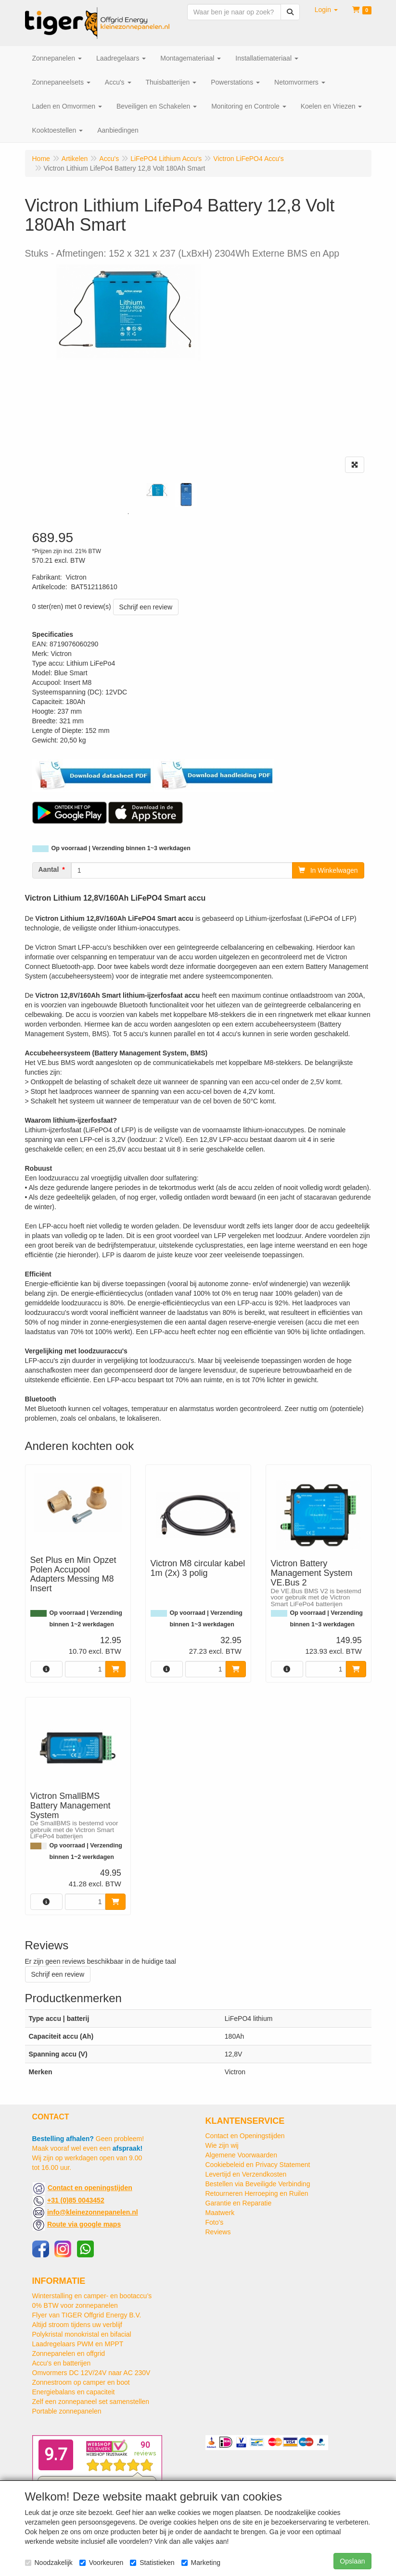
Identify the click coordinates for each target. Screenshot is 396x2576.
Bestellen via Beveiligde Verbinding (257, 2184)
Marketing (200, 2562)
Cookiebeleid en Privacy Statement (257, 2164)
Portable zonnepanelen (67, 2411)
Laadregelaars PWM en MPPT (78, 2344)
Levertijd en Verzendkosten (246, 2174)
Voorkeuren (101, 2562)
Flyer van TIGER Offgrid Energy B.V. (86, 2315)
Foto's (214, 2222)
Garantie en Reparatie (238, 2203)
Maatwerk (220, 2213)
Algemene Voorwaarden (241, 2155)
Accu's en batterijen (61, 2363)
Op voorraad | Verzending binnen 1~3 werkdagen (121, 848)
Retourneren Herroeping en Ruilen (256, 2193)
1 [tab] (128, 514)
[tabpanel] (157, 490)
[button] (326, 9)
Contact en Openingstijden (245, 2136)
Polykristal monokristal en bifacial (81, 2334)
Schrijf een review (146, 607)
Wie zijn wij (222, 2145)
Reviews (218, 2232)
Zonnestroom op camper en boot (81, 2382)
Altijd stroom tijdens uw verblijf (77, 2324)
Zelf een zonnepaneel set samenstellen (91, 2401)
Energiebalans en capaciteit (73, 2392)
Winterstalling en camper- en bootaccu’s (92, 2296)
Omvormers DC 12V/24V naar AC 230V (91, 2373)
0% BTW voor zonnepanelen (75, 2305)
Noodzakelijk (49, 2562)
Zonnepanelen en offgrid (68, 2353)
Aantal (48, 869)
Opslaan (352, 2561)
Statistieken (152, 2562)
